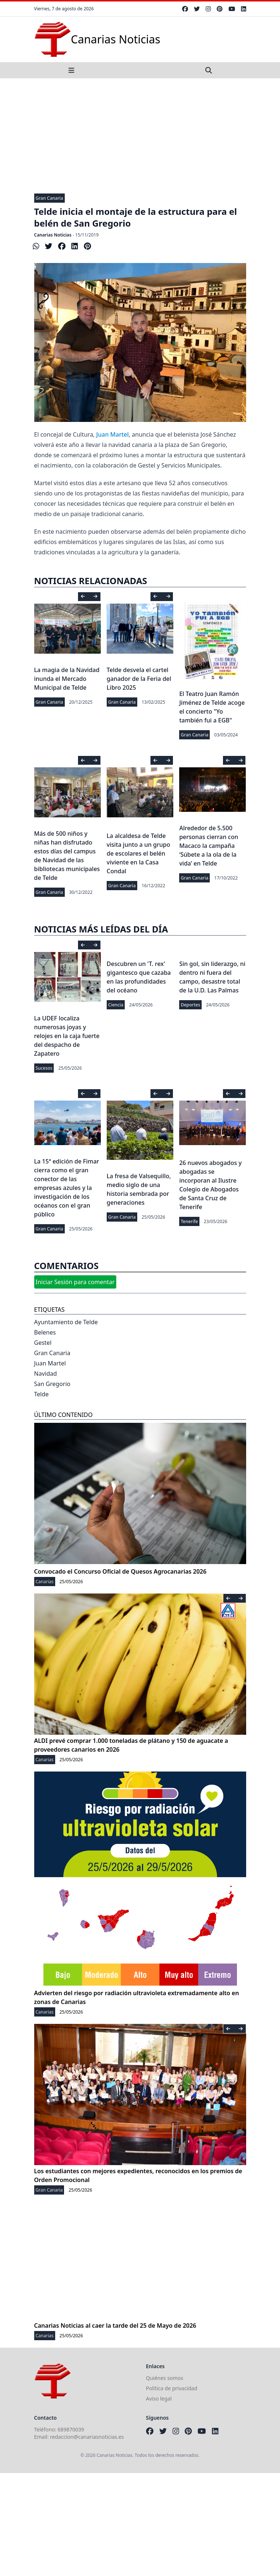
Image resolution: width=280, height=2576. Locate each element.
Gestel (43, 1343)
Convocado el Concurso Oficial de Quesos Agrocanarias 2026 (120, 1571)
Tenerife (189, 1221)
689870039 (71, 2429)
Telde (41, 1394)
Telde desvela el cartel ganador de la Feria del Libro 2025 (139, 679)
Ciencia (115, 1005)
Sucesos (44, 1068)
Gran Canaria (49, 198)
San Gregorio (52, 1384)
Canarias (45, 1581)
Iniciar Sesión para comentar (75, 1282)
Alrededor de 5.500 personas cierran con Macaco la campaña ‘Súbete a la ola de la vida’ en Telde (208, 845)
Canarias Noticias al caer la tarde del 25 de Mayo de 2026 (115, 2325)
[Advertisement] (140, 133)
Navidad (45, 1373)
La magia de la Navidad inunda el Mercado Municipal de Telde (67, 679)
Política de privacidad (172, 2388)
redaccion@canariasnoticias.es (87, 2436)
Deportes (190, 1005)
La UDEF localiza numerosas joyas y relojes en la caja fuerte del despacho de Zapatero (67, 1036)
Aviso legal (159, 2398)
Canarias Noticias (53, 235)
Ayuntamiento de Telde (66, 1322)
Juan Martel (112, 434)
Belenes (45, 1332)
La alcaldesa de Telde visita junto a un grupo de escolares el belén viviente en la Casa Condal (138, 853)
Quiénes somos (164, 2377)
